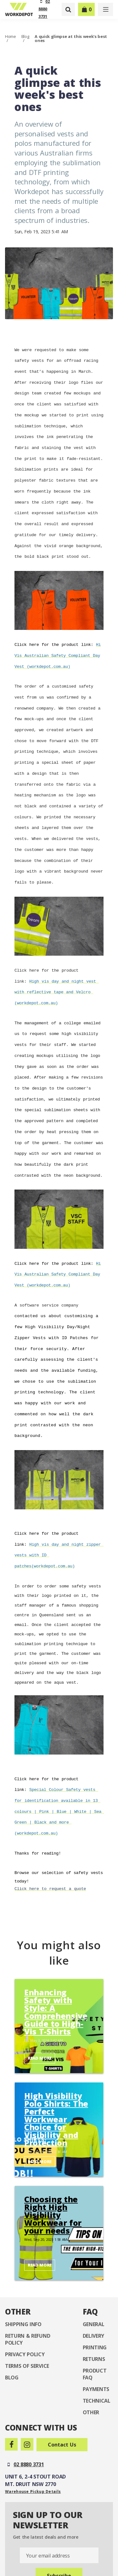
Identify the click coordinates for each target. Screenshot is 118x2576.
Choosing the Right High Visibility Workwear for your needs (52, 2158)
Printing (95, 2291)
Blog (25, 36)
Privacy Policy (25, 2297)
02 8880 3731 (29, 2407)
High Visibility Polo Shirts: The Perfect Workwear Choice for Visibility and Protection (56, 2063)
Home (10, 36)
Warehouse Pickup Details (33, 2435)
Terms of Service (27, 2309)
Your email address (48, 2499)
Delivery (93, 2279)
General (93, 2267)
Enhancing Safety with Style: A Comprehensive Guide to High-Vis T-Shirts (55, 1955)
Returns (94, 2302)
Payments (96, 2332)
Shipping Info (23, 2267)
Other (91, 2355)
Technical (96, 2344)
